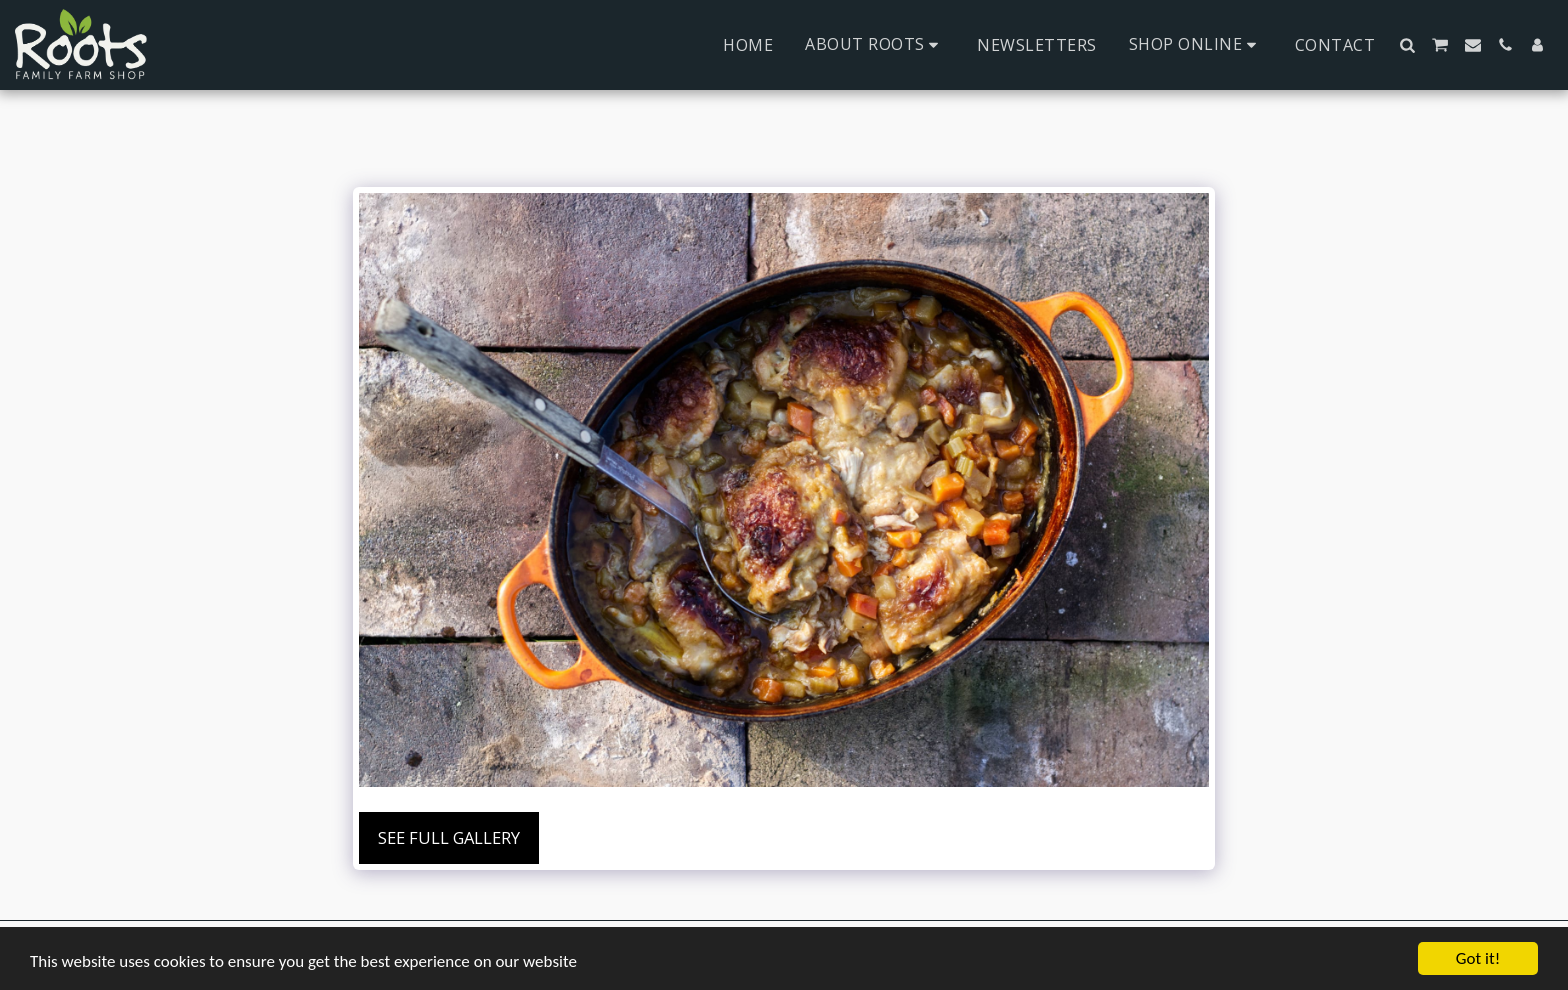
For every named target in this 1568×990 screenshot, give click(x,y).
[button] (875, 44)
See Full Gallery (449, 837)
